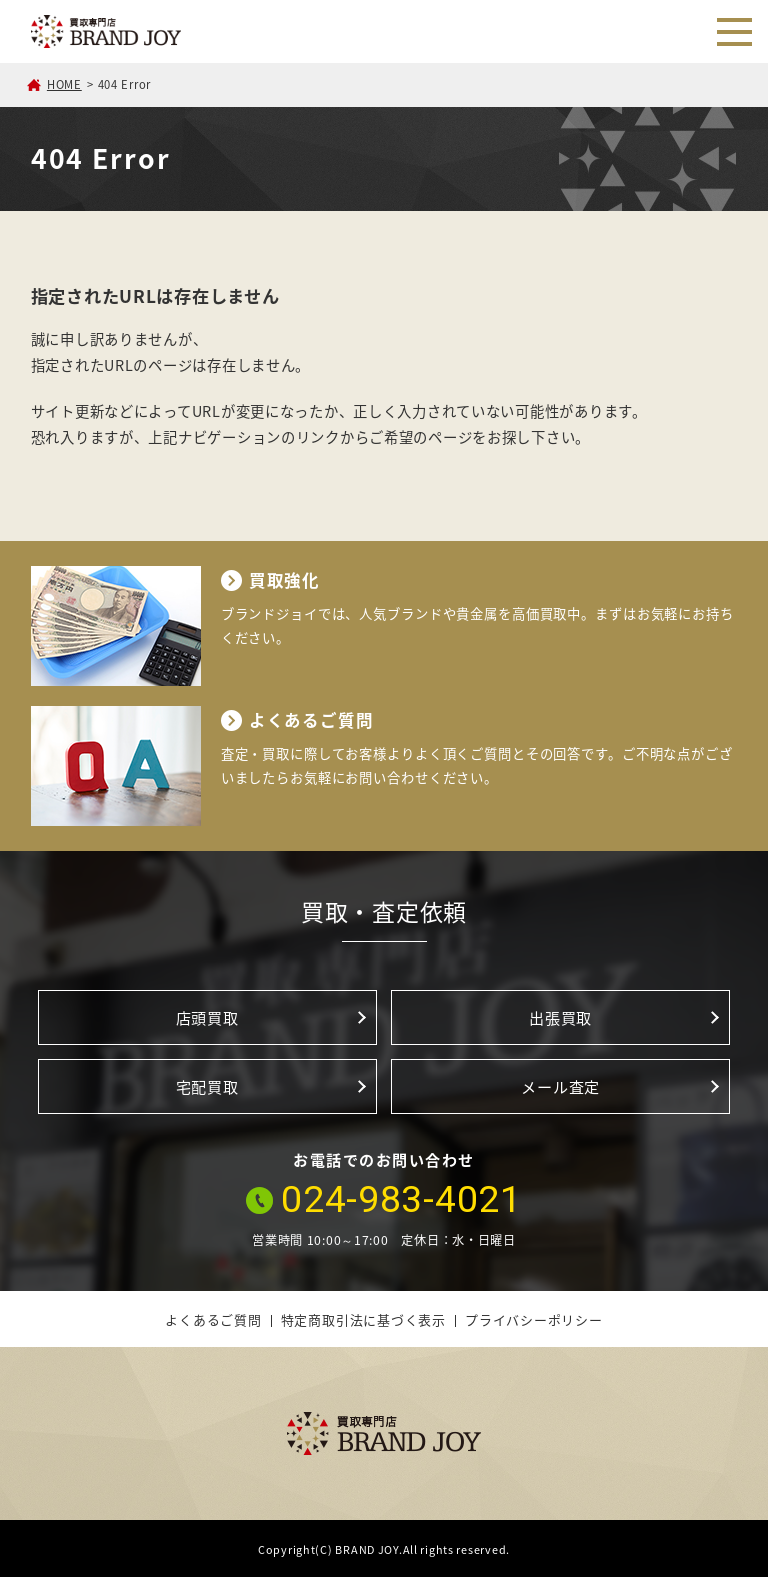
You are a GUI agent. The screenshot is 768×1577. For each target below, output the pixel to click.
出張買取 (560, 1017)
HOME (64, 84)
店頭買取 (207, 1017)
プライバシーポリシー (534, 1319)
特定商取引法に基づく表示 (363, 1319)
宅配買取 (207, 1086)
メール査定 (560, 1086)
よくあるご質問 (213, 1319)
